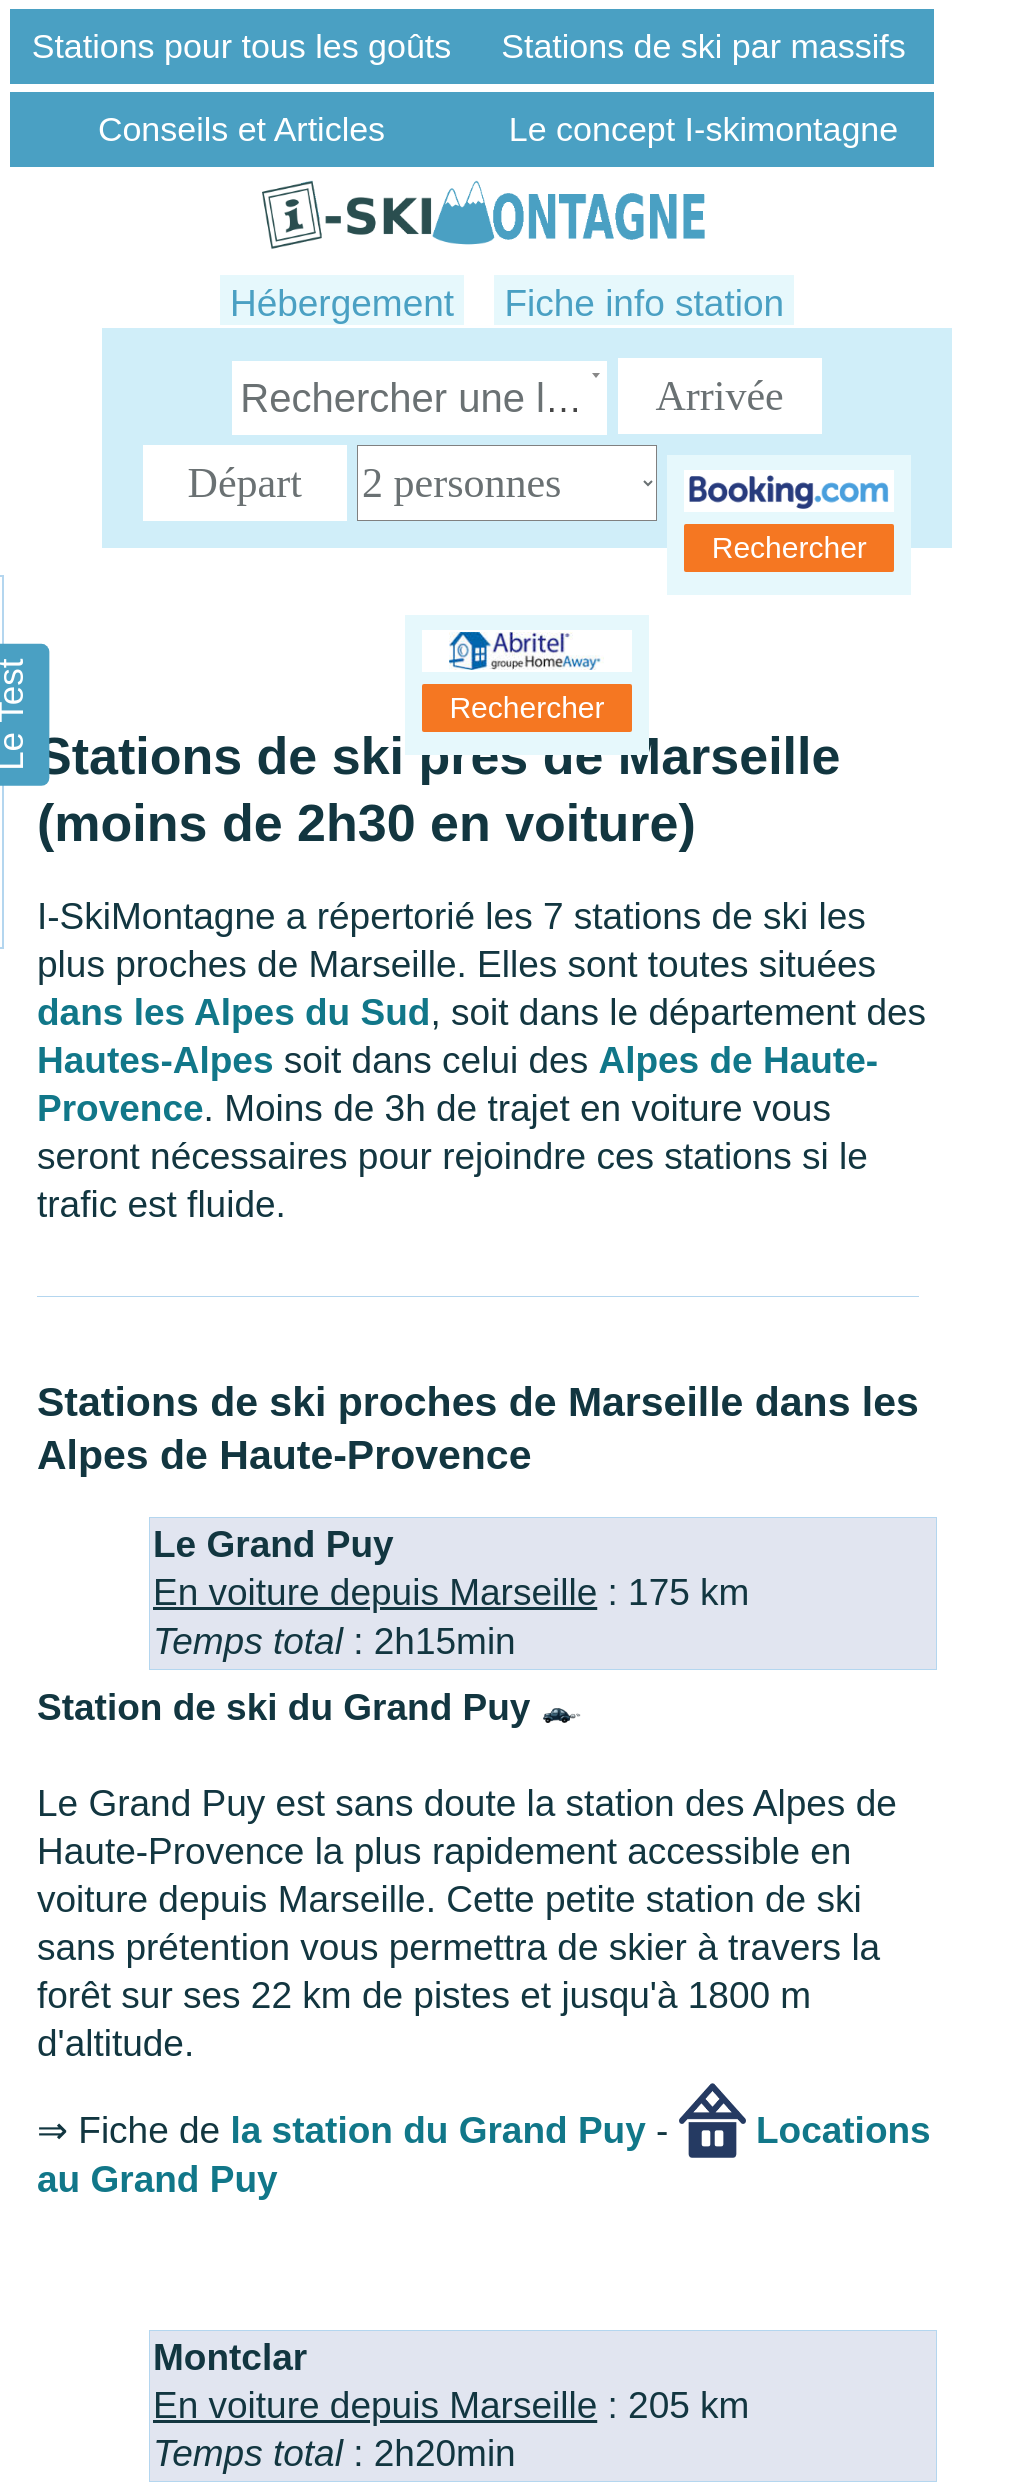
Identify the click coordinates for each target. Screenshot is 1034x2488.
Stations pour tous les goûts (242, 46)
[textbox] (419, 399)
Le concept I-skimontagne (703, 129)
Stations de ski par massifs (703, 46)
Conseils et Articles (241, 129)
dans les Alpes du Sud (233, 1012)
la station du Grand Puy (437, 2130)
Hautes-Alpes (155, 1060)
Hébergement (342, 303)
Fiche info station (644, 303)
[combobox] (419, 398)
